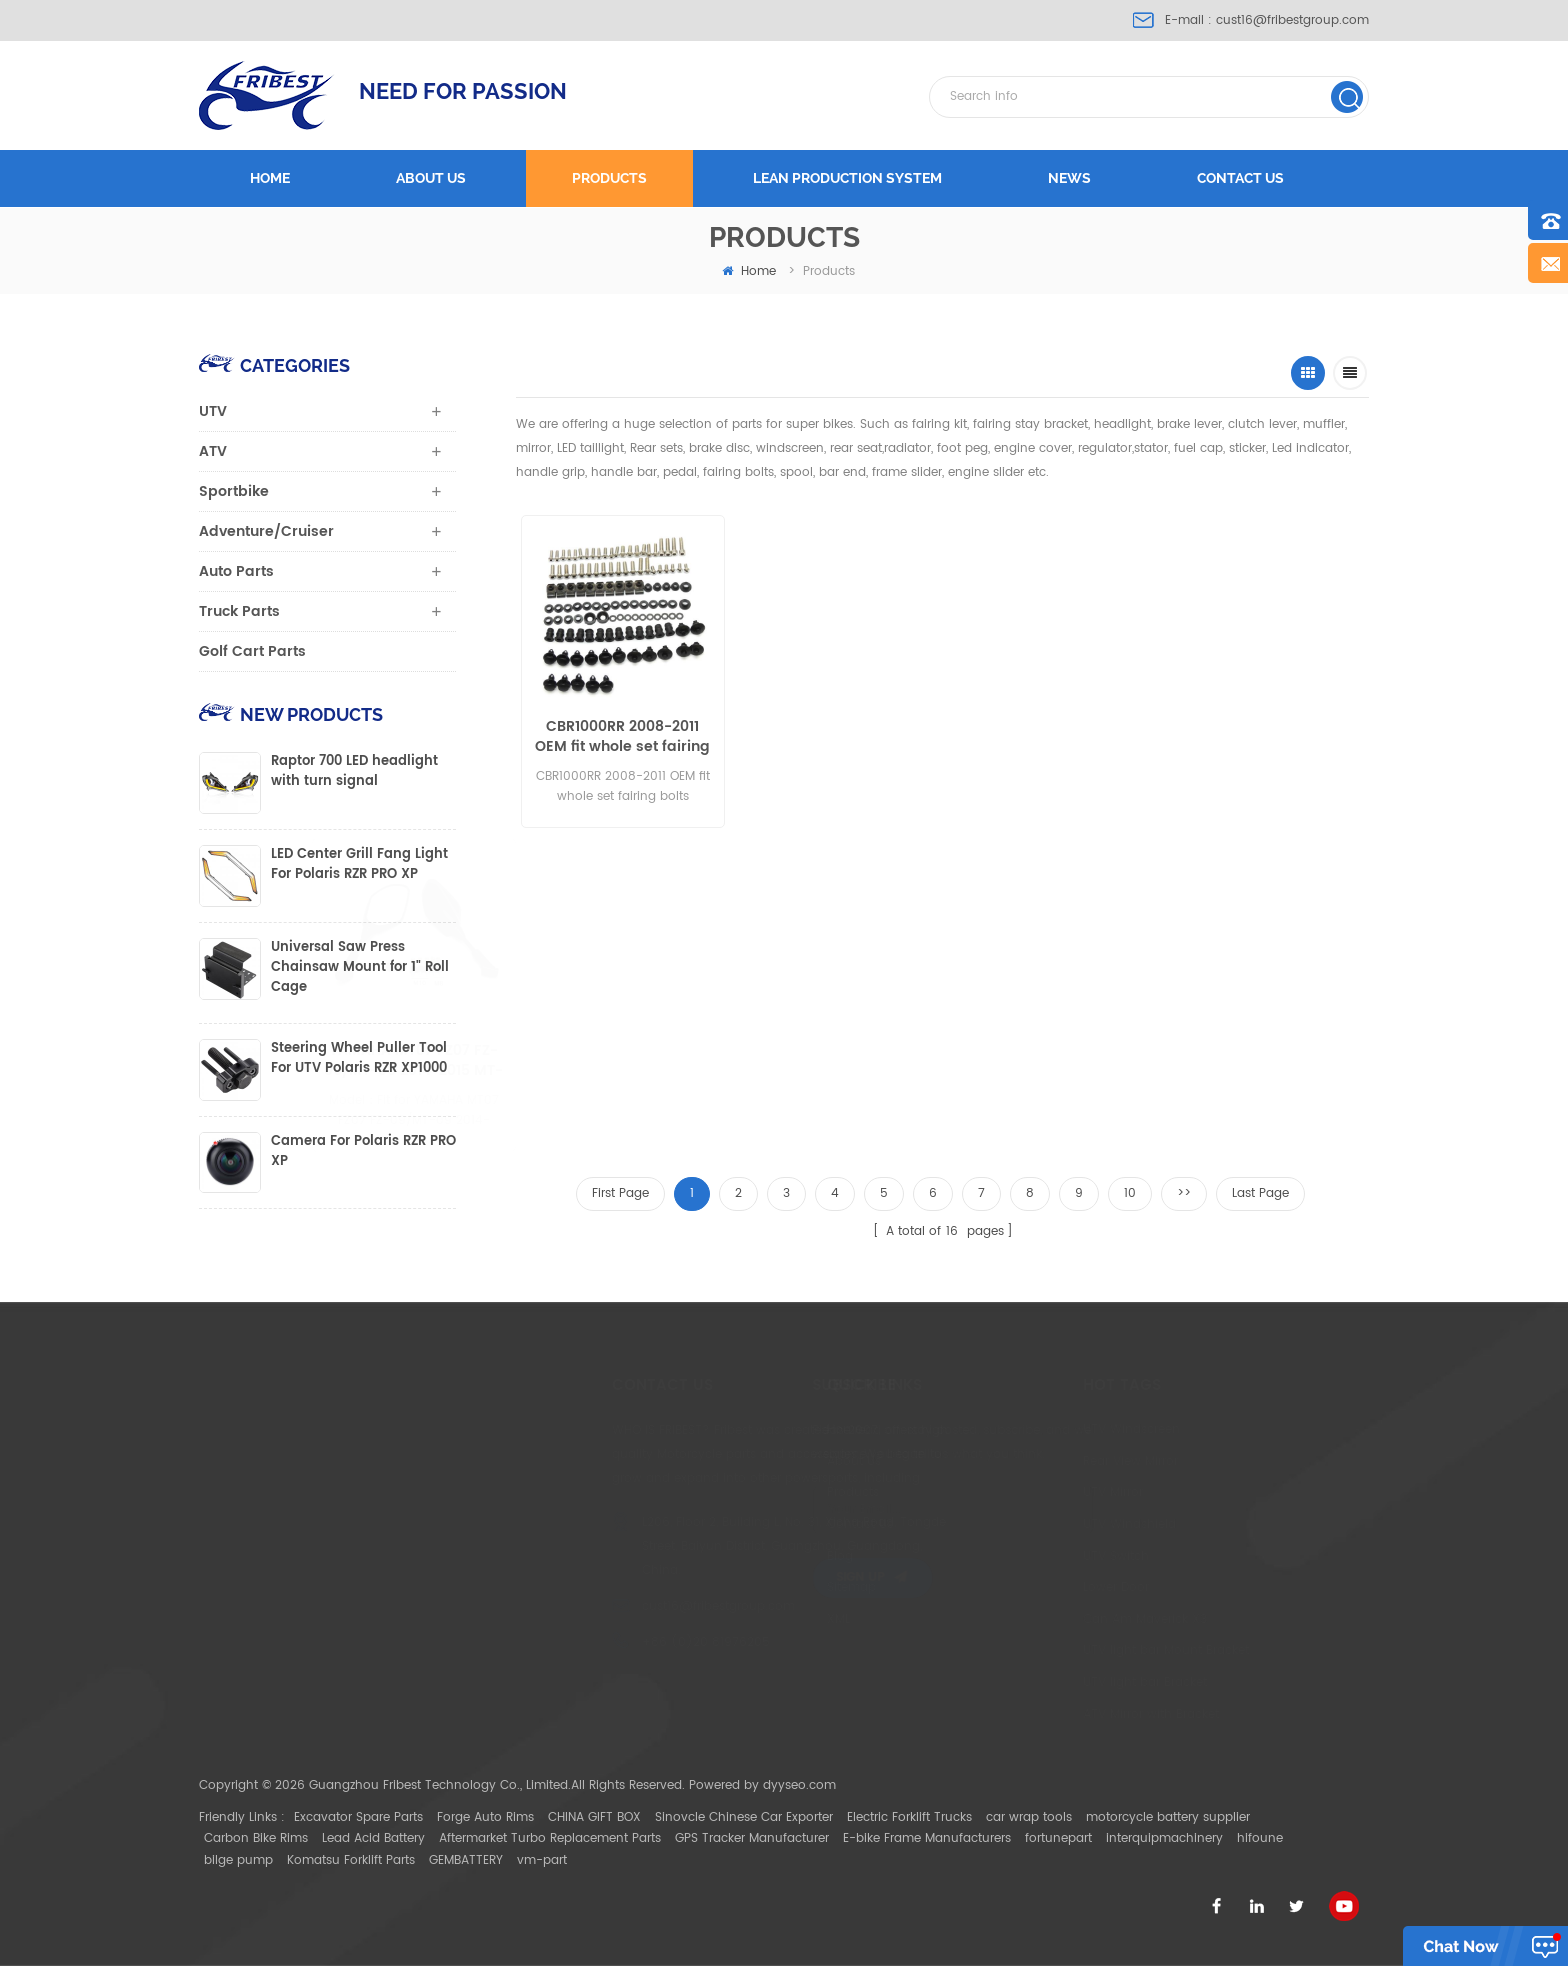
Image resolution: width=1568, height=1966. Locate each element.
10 (1130, 1193)
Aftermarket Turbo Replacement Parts (550, 1838)
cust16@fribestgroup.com (1292, 20)
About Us (796, 1461)
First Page (620, 1193)
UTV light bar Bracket (1074, 1682)
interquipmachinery (1164, 1838)
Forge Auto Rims (485, 1817)
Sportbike (234, 491)
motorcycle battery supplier (1168, 1817)
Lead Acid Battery (373, 1838)
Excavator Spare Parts (358, 1817)
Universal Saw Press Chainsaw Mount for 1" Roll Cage (360, 968)
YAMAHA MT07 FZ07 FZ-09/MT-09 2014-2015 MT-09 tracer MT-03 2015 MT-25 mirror (472, 1061)
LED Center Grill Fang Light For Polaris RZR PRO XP (359, 865)
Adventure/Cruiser (266, 531)
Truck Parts (239, 611)
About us (431, 178)
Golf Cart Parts (252, 651)
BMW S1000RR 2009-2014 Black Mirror (643, 1061)
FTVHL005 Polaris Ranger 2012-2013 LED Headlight (828, 737)
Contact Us (802, 1524)
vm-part (542, 1860)
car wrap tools (1029, 1817)
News (1069, 178)
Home (270, 178)
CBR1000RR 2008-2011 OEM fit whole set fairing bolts (620, 737)
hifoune (1260, 1838)
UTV (213, 411)
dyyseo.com (799, 1785)
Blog (782, 1556)
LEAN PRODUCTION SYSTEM (847, 178)
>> (1184, 1193)
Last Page (1260, 1193)
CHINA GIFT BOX (594, 1817)
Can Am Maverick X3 (1074, 1619)
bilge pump (238, 1860)
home (749, 271)
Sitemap (793, 1587)
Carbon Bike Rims (256, 1838)
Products (609, 178)
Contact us (1240, 178)
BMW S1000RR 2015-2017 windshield (1031, 737)
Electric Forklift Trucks (909, 1817)
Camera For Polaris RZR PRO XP (363, 1152)
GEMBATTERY (466, 1860)
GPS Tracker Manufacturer (752, 1838)
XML (780, 1619)
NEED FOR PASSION (463, 91)
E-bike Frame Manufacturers (927, 1838)
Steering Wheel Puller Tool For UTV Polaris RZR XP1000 (359, 1059)
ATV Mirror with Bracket (1080, 1714)
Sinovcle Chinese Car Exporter (744, 1817)
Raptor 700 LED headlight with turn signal (354, 772)
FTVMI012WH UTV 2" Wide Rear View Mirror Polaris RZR (1229, 737)
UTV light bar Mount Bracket (1095, 1650)
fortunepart (1058, 1838)
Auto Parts (236, 571)
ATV (213, 451)
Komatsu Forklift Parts (351, 1860)
